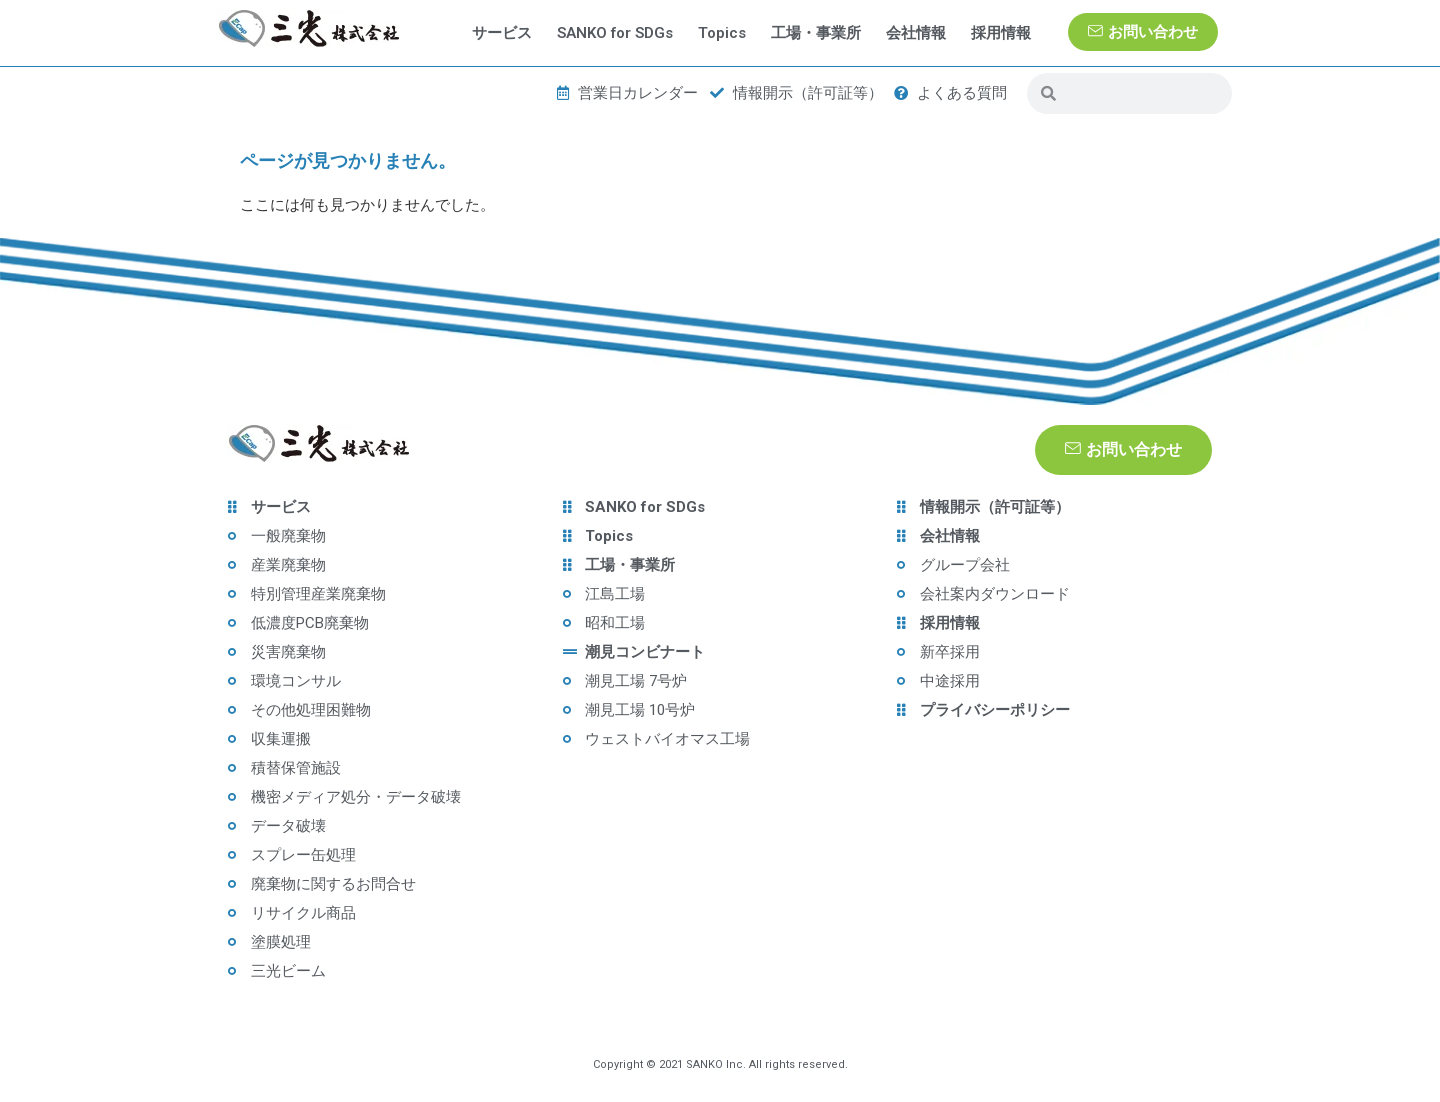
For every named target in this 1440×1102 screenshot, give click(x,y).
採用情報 (1001, 33)
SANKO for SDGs (615, 33)
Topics (722, 33)
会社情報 (916, 33)
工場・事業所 (816, 33)
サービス (502, 33)
